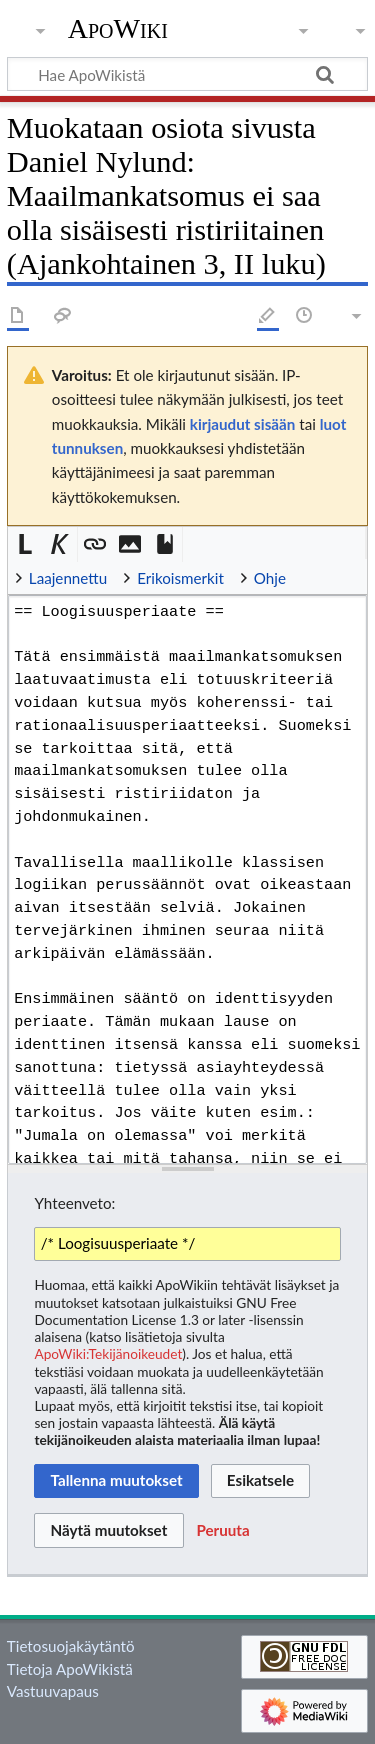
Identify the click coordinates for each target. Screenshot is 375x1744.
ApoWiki (118, 29)
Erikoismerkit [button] (180, 578)
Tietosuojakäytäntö (71, 1646)
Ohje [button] (270, 578)
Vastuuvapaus (53, 1691)
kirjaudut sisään (242, 424)
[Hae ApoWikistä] (187, 74)
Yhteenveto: (74, 1203)
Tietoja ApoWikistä (70, 1669)
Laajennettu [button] (68, 578)
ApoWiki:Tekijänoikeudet (108, 1353)
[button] (25, 544)
